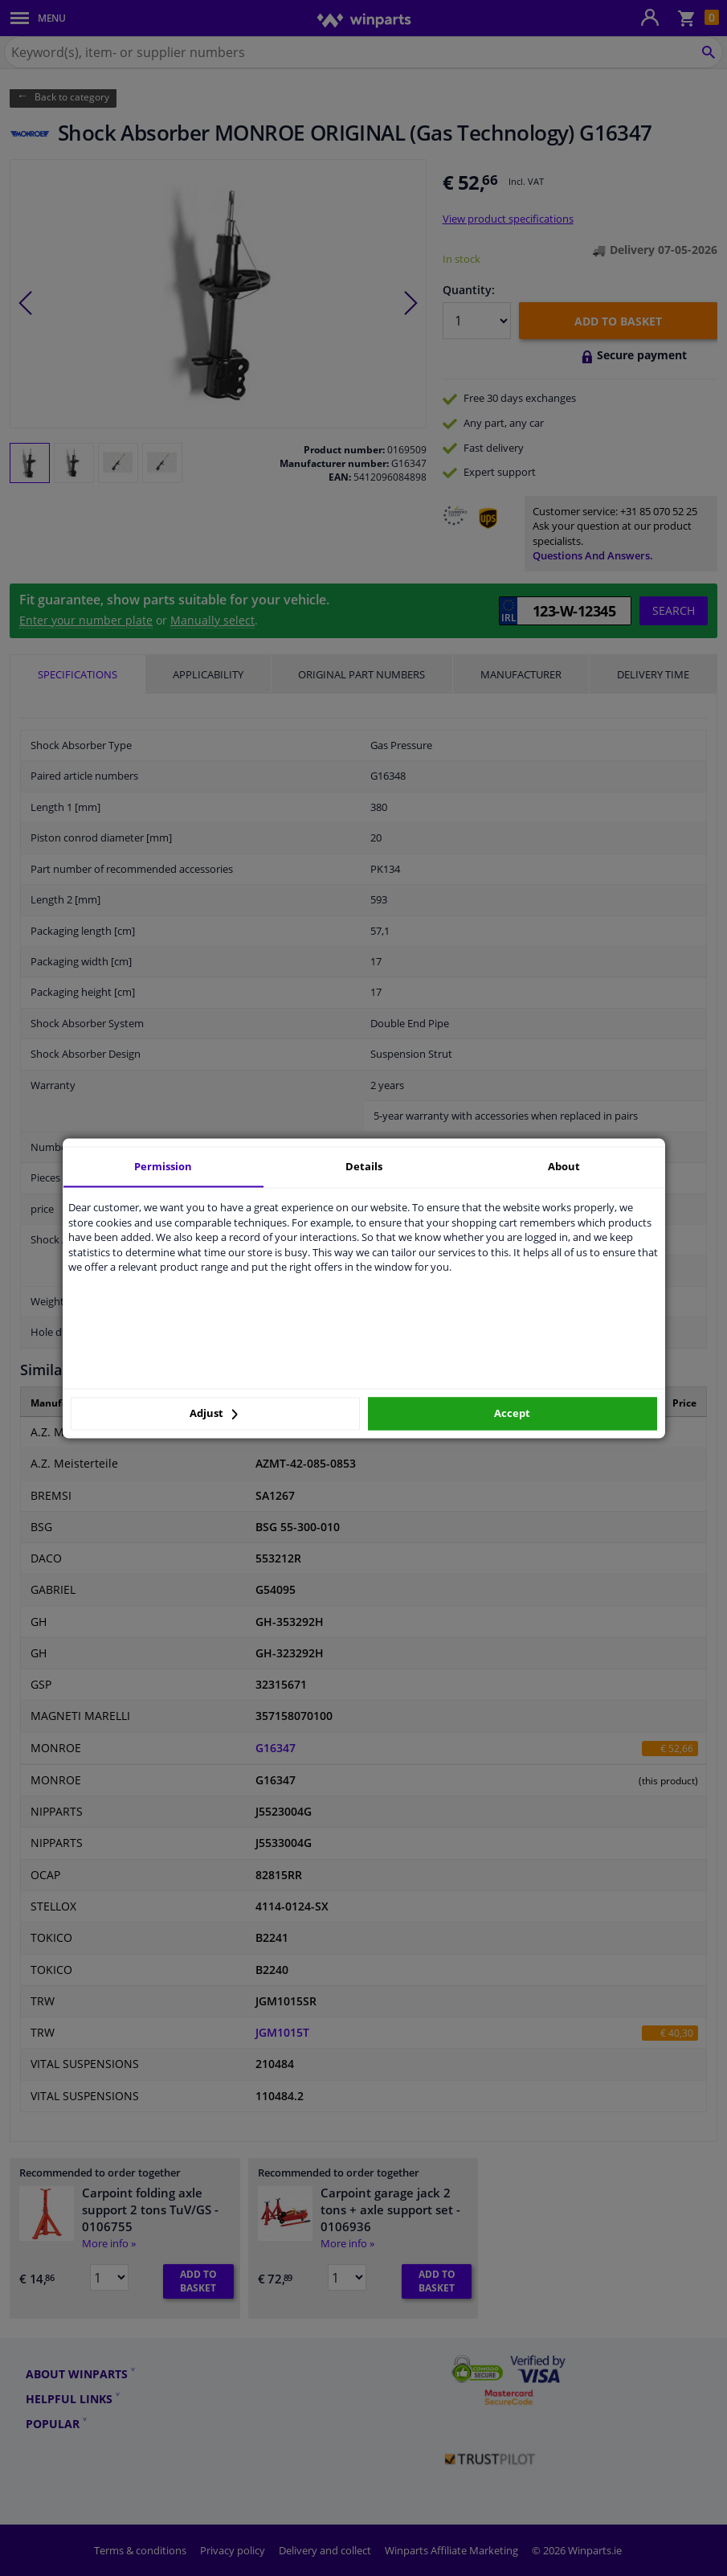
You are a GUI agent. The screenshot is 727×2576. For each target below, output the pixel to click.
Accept (512, 1414)
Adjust (214, 1414)
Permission (163, 1166)
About (564, 1166)
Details (363, 1166)
